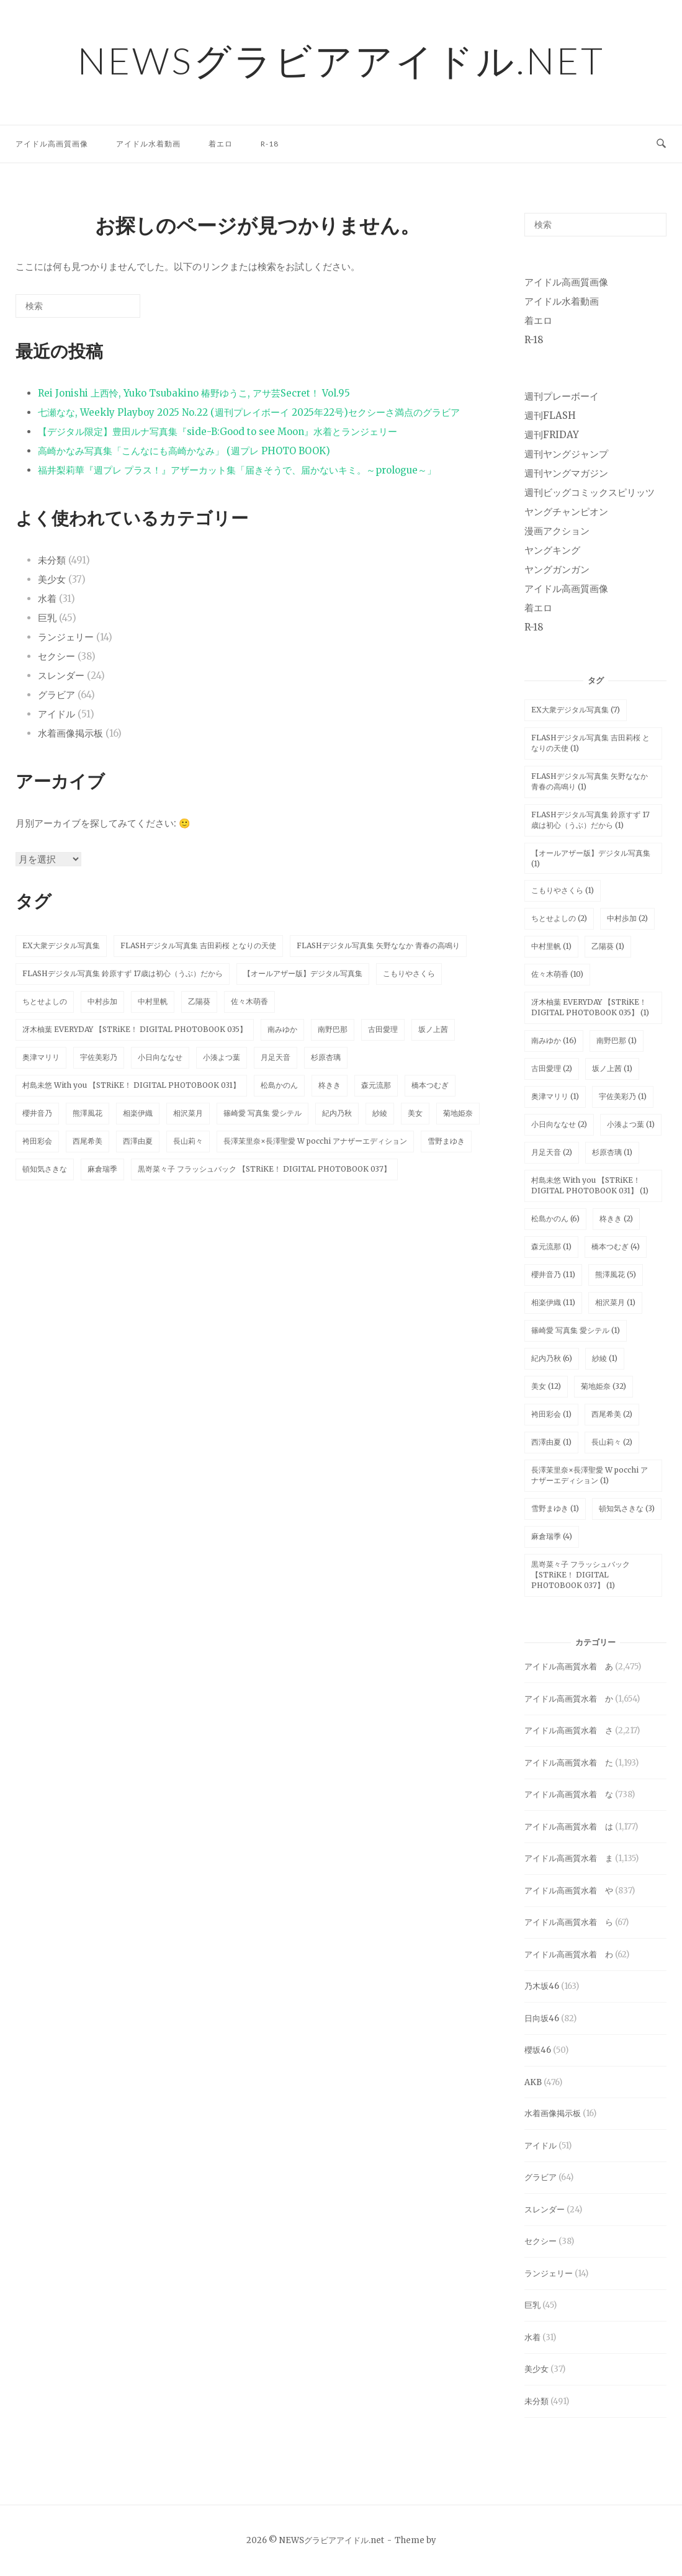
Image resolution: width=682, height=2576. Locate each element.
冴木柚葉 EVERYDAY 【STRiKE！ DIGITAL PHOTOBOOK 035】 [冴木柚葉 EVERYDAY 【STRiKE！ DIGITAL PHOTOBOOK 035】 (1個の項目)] (590, 1007)
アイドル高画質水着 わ (568, 1954)
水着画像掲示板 (70, 733)
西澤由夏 (138, 1141)
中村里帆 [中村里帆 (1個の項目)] (551, 946)
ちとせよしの (44, 1001)
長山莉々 (188, 1141)
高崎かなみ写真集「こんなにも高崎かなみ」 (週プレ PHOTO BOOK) (184, 451)
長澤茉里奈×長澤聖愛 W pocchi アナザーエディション (315, 1141)
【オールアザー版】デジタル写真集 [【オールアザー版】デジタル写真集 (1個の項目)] (590, 858)
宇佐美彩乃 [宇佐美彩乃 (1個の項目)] (623, 1096)
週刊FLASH (550, 415)
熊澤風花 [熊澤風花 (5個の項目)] (615, 1274)
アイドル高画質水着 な (568, 1794)
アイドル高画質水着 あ (568, 1666)
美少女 (52, 579)
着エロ (221, 143)
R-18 (270, 143)
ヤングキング (552, 550)
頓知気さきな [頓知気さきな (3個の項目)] (627, 1508)
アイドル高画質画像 (52, 143)
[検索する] (78, 306)
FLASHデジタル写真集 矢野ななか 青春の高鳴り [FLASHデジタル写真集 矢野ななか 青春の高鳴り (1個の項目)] (589, 781)
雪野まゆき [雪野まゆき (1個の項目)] (555, 1508)
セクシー (56, 656)
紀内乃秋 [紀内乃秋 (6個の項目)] (551, 1358)
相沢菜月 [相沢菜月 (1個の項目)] (615, 1302)
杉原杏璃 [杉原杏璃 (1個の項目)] (612, 1152)
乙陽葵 (199, 1001)
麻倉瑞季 (102, 1169)
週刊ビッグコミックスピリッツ (589, 492)
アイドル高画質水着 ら (568, 1922)
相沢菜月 (188, 1113)
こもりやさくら (409, 973)
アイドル (56, 714)
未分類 (52, 560)
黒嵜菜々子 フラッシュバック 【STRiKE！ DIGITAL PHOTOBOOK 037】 (264, 1169)
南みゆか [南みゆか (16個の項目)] (554, 1040)
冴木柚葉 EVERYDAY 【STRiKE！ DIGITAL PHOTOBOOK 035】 (134, 1029)
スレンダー (61, 675)
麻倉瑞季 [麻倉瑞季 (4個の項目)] (551, 1536)
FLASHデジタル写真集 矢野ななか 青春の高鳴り (378, 945)
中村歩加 (102, 1001)
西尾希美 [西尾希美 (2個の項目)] (611, 1414)
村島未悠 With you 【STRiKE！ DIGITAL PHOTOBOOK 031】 (131, 1085)
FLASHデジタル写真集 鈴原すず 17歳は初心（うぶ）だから (122, 973)
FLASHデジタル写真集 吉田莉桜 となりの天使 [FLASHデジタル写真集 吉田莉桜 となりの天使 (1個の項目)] (590, 743)
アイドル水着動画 (148, 143)
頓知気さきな (44, 1169)
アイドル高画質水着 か (568, 1699)
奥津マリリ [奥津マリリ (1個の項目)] (555, 1096)
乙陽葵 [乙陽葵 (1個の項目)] (607, 946)
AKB (533, 2082)
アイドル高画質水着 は (568, 1826)
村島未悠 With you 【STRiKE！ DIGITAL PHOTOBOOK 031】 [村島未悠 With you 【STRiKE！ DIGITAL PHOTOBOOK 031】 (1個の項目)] (589, 1185)
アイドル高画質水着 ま (568, 1858)
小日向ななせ (160, 1057)
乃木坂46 (541, 1986)
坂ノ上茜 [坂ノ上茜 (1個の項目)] (612, 1068)
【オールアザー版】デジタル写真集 (302, 973)
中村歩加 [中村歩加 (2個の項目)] (627, 918)
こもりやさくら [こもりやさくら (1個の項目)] (562, 890)
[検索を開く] (661, 144)
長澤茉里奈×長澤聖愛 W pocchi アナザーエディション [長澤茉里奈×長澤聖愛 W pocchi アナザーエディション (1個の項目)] (589, 1475)
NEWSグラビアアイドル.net (341, 60)
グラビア (56, 695)
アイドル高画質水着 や (568, 1890)
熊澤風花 (87, 1113)
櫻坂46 (537, 2050)
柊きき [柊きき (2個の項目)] (616, 1218)
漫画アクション (557, 531)
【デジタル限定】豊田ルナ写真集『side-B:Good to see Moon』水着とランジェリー (217, 432)
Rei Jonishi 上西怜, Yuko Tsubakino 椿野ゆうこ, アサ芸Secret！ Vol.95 (194, 393)
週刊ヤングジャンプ (566, 454)
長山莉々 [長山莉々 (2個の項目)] (611, 1442)
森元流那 (376, 1085)
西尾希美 (87, 1141)
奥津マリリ (41, 1057)
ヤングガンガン (557, 569)
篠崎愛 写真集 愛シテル (262, 1113)
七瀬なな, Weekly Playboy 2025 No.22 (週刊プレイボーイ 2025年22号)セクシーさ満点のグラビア (249, 412)
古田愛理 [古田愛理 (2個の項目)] (551, 1068)
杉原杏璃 (326, 1057)
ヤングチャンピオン (566, 512)
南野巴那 (333, 1029)
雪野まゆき (446, 1141)
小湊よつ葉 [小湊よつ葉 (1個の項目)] (631, 1124)
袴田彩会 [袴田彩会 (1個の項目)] (551, 1414)
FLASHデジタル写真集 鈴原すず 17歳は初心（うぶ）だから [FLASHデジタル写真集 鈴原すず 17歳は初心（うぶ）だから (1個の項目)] (590, 820)
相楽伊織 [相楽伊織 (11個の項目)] (553, 1302)
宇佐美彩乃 (98, 1057)
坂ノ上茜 (433, 1029)
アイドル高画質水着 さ (568, 1730)
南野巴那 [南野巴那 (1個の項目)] (616, 1040)
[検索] (112, 310)
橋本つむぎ (430, 1085)
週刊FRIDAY (551, 435)
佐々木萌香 (249, 1001)
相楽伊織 (138, 1113)
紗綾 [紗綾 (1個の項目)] (604, 1358)
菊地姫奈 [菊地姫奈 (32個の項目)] (603, 1386)
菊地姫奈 (458, 1113)
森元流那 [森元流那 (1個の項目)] (551, 1246)
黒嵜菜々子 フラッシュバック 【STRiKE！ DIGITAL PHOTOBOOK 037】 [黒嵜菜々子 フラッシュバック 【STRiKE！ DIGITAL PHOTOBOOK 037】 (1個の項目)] (580, 1575)
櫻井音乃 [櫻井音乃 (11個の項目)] (553, 1274)
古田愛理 (383, 1029)
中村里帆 (153, 1001)
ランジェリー (66, 637)
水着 (47, 598)
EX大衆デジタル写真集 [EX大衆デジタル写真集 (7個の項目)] (575, 709)
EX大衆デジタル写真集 (61, 945)
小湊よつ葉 (221, 1057)
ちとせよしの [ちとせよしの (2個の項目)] (559, 918)
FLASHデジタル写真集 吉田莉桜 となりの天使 (198, 945)
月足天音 (275, 1057)
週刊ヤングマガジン (566, 473)
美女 (415, 1113)
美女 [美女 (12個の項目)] (546, 1386)
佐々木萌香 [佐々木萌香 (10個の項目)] (557, 974)
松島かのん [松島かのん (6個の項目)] (555, 1218)
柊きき (329, 1085)
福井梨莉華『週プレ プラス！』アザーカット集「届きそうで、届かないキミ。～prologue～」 (237, 470)
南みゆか (282, 1029)
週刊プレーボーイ (561, 396)
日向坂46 (541, 2018)
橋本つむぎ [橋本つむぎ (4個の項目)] (615, 1246)
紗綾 (379, 1113)
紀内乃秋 (337, 1113)
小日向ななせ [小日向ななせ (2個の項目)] (559, 1124)
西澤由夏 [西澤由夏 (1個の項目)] (551, 1442)
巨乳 (47, 618)
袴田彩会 (37, 1141)
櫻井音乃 (37, 1113)
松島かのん (279, 1085)
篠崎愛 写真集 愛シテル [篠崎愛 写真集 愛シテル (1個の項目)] (575, 1330)
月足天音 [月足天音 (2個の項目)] (551, 1152)
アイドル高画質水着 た (568, 1762)
